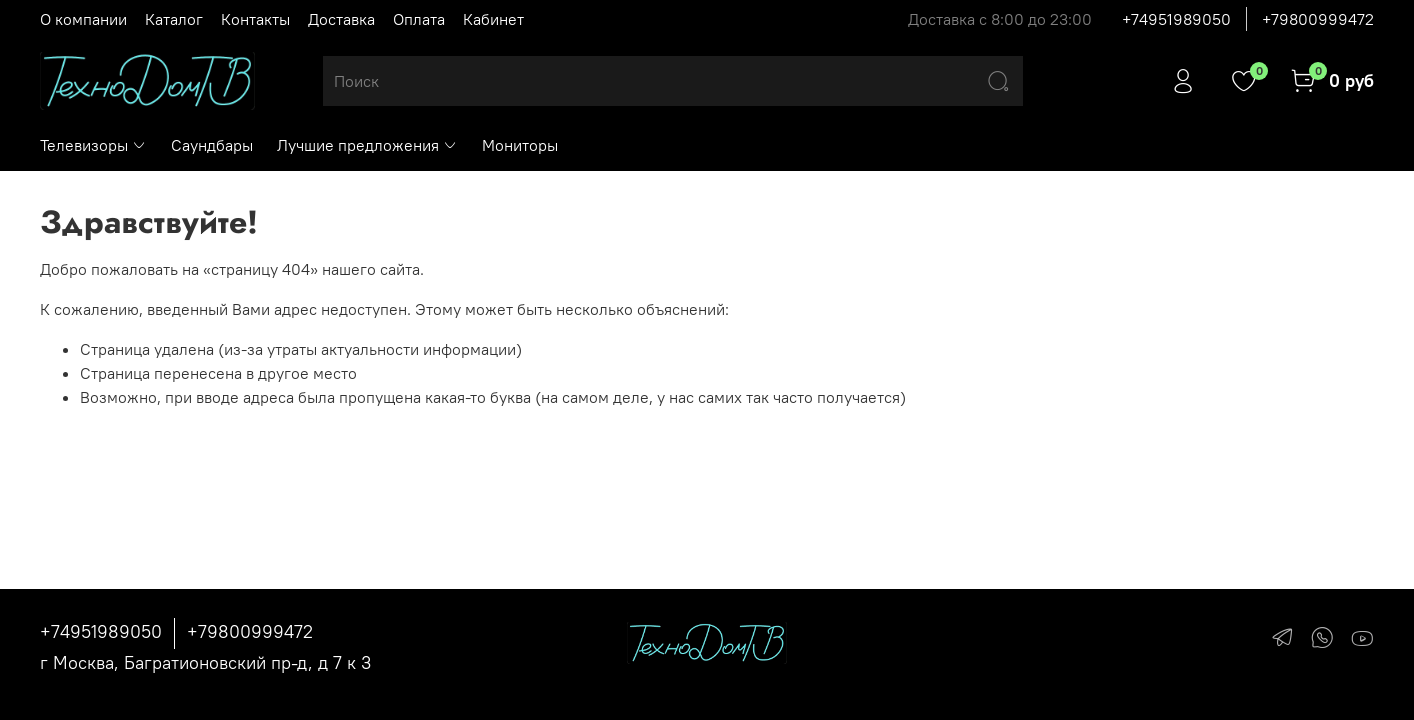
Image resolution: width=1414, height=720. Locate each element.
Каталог (174, 19)
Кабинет (493, 19)
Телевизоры (93, 145)
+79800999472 (1318, 19)
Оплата (419, 19)
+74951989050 (1176, 19)
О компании (83, 19)
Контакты (255, 19)
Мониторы (520, 145)
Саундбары (212, 145)
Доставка (341, 19)
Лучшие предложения (367, 145)
